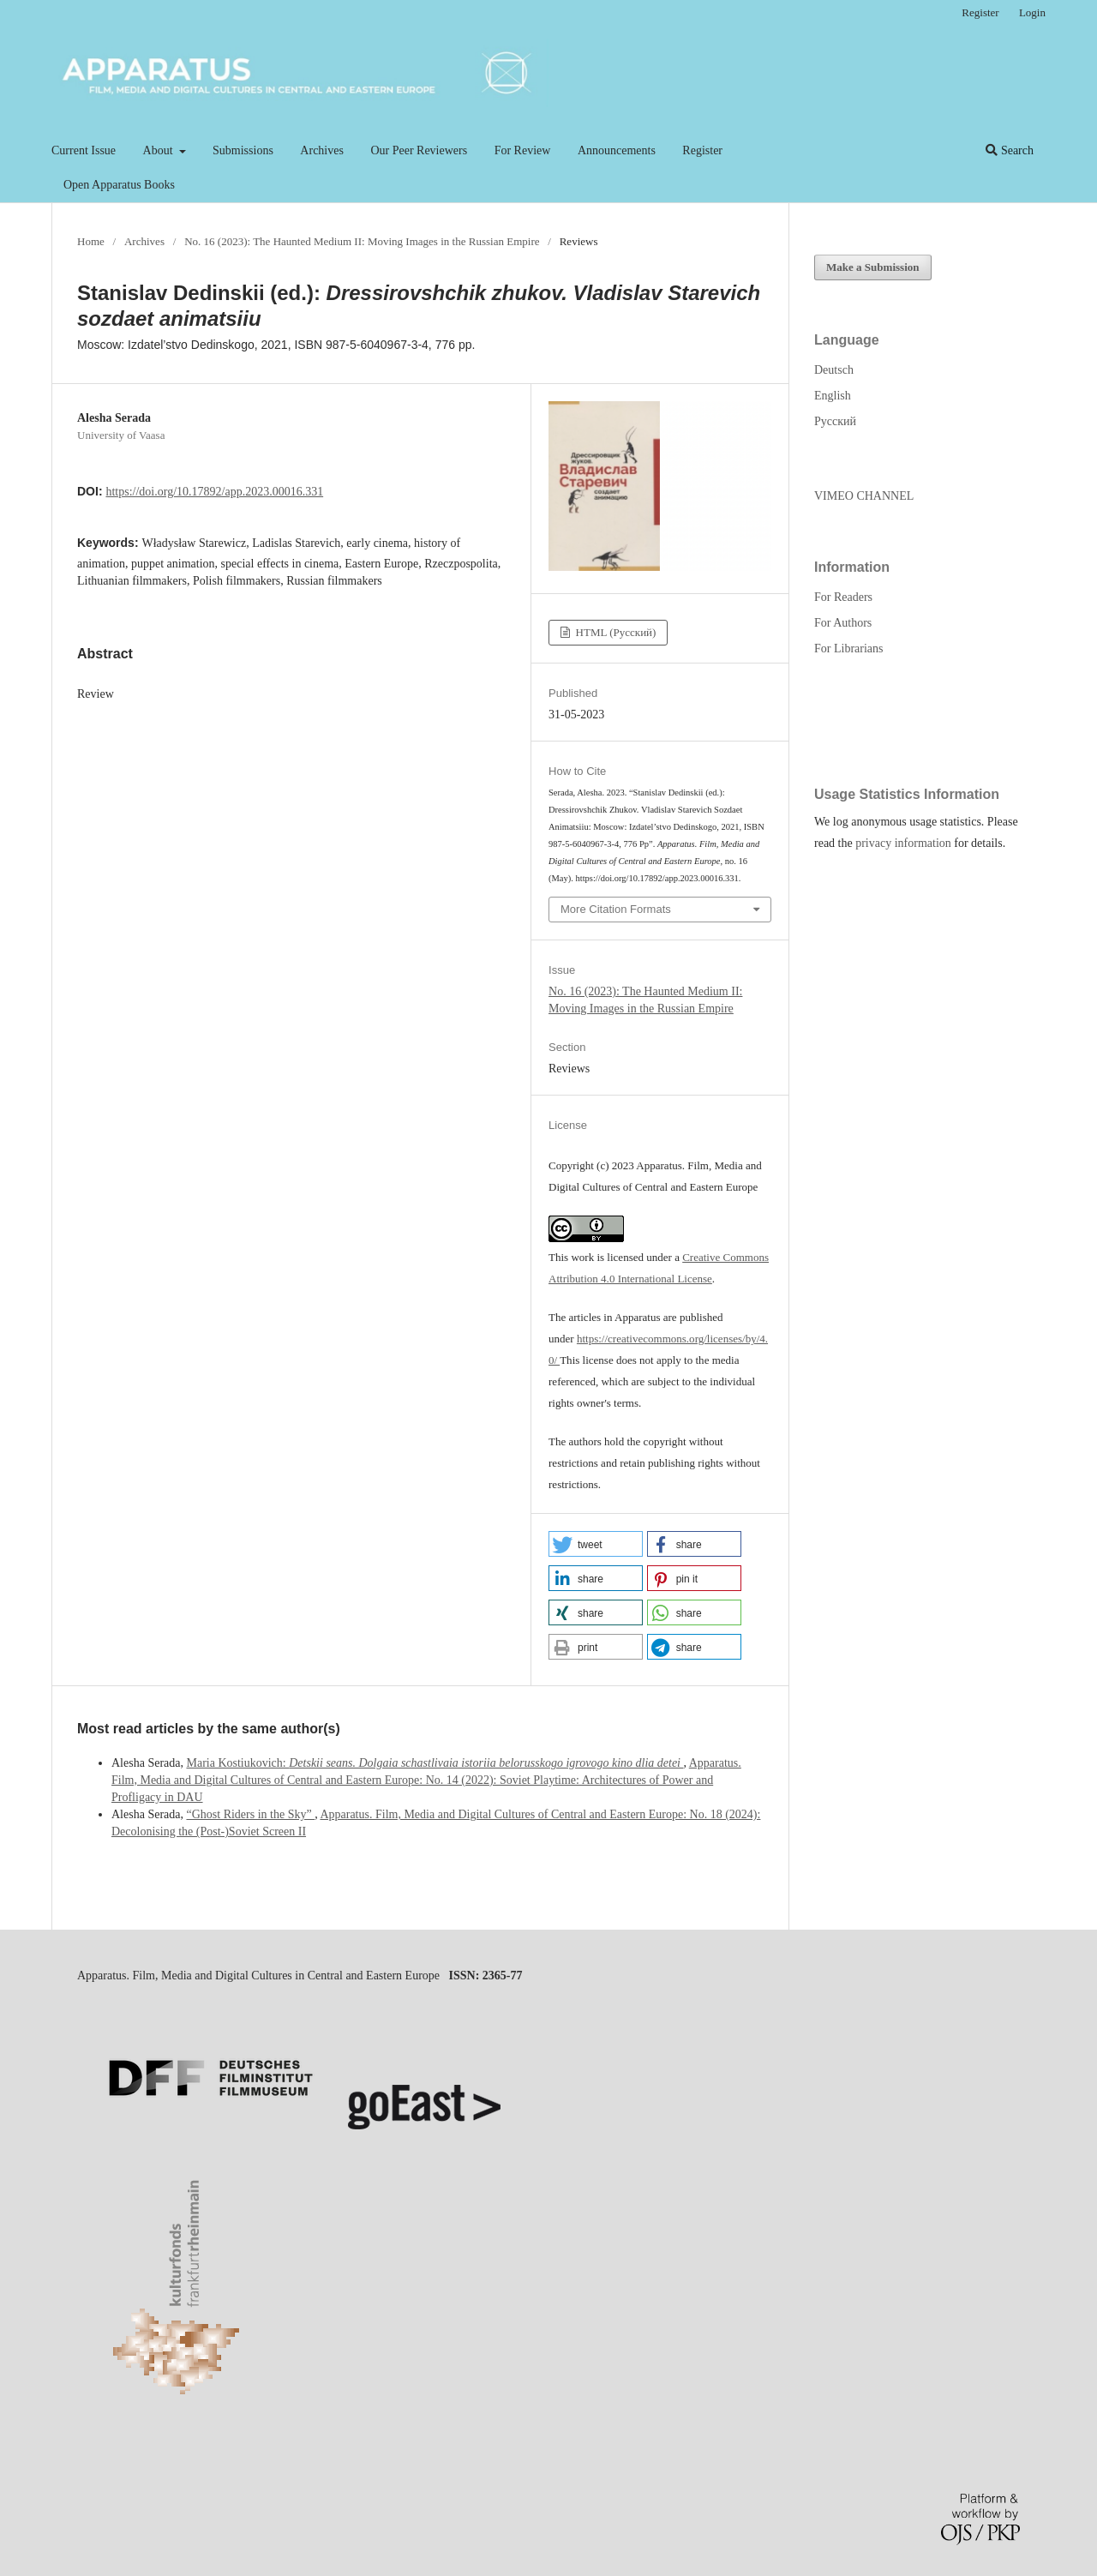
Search (1010, 150)
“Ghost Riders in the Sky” (250, 1814)
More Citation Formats (615, 909)
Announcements (617, 150)
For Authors (843, 622)
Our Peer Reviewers (418, 150)
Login (1032, 12)
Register (702, 150)
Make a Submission (873, 267)
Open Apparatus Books (119, 184)
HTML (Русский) (614, 632)
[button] (595, 1544)
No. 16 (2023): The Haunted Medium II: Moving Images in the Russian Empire (361, 241)
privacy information (903, 843)
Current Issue (83, 150)
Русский (835, 421)
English (832, 395)
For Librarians (848, 648)
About (160, 150)
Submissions (243, 150)
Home (91, 241)
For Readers (843, 597)
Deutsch (834, 369)
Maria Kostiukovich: (434, 1762)
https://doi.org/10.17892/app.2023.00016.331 (214, 491)
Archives (322, 150)
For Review (523, 150)
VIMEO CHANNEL (864, 495)
